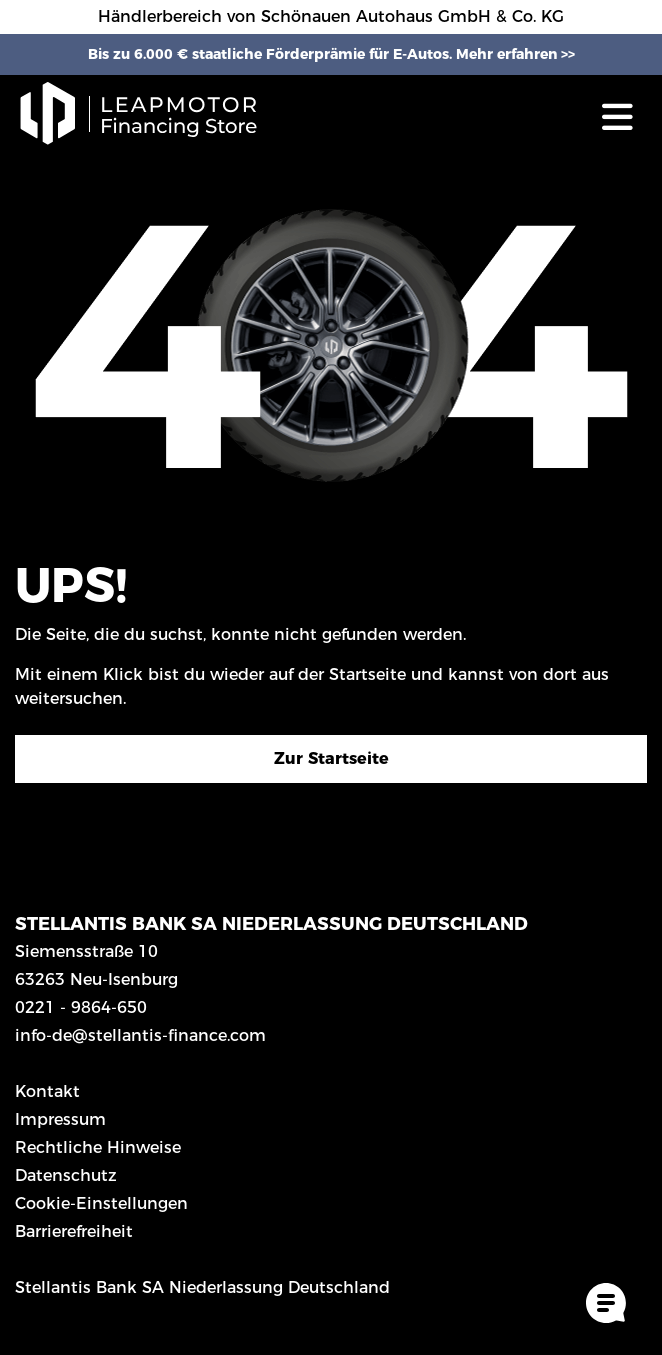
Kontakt (47, 1091)
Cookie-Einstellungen (101, 1203)
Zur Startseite (331, 758)
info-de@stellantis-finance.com (140, 1035)
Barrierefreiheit (74, 1231)
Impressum (60, 1119)
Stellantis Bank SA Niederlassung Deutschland (202, 1287)
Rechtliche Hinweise (98, 1147)
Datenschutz (66, 1175)
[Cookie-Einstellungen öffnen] (606, 1303)
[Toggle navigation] (617, 116)
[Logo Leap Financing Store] (149, 116)
